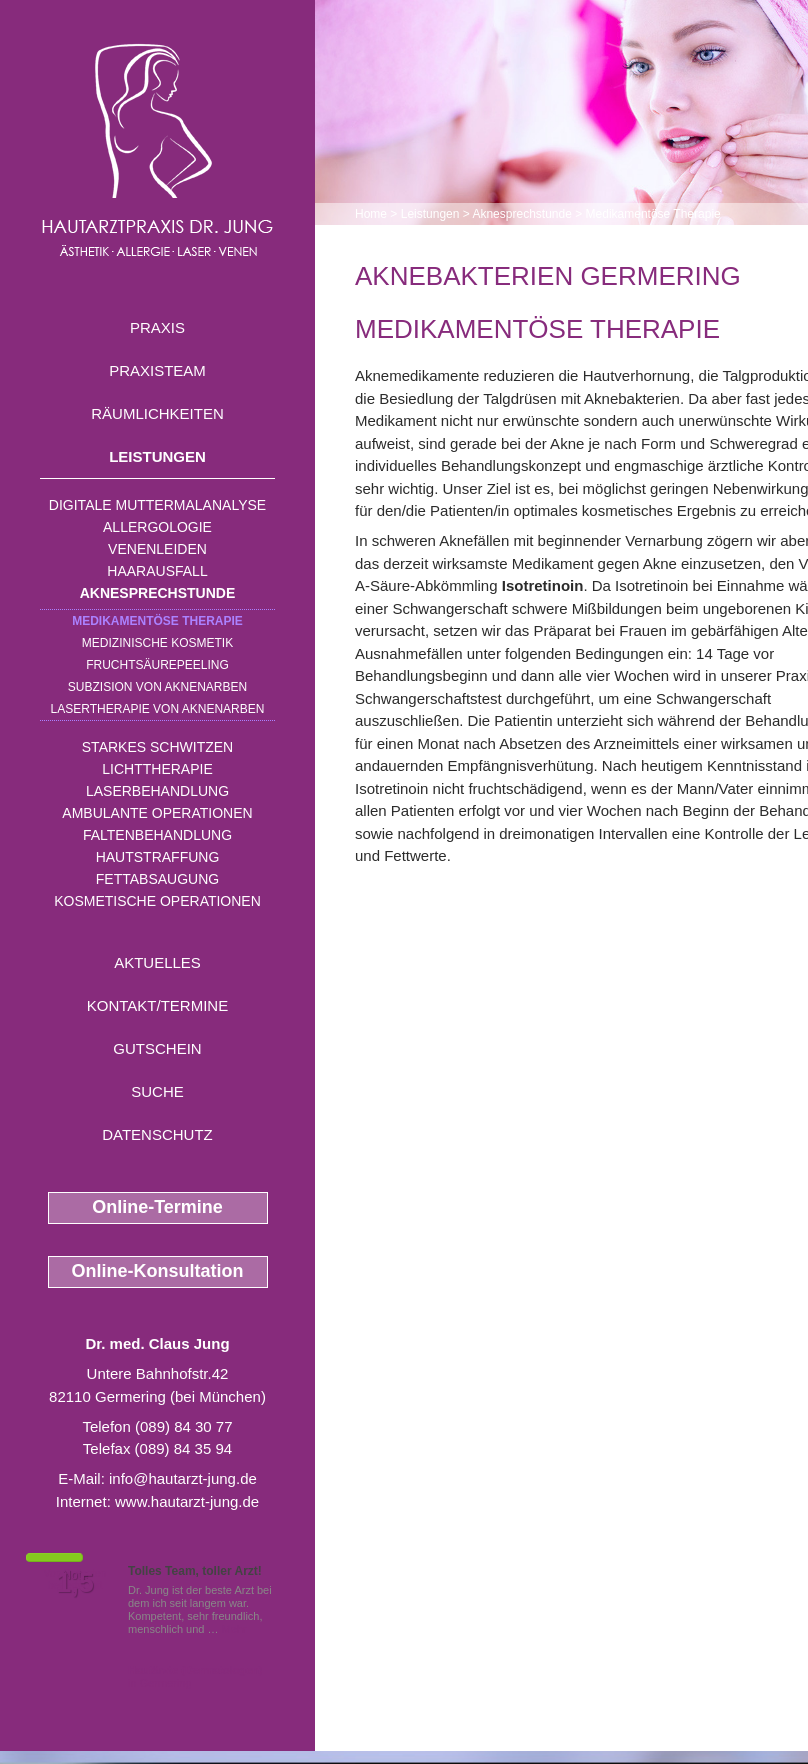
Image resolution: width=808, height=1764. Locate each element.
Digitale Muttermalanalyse (157, 505)
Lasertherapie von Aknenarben (158, 709)
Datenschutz (157, 1134)
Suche (157, 1091)
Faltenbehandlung (157, 835)
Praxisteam (157, 370)
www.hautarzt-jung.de (187, 1501)
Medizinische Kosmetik (157, 643)
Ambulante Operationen (157, 813)
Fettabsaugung (157, 879)
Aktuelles (157, 962)
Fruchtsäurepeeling (157, 665)
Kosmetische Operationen (157, 901)
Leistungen (157, 456)
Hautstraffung (158, 857)
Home (371, 214)
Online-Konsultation (158, 1271)
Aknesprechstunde (158, 593)
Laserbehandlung (157, 791)
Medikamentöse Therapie (157, 621)
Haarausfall (157, 571)
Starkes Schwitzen (157, 747)
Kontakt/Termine (157, 1005)
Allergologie (157, 527)
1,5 (75, 1583)
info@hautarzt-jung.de (183, 1478)
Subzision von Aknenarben (157, 687)
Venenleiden (157, 549)
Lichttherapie (157, 769)
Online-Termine (157, 1207)
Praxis (157, 327)
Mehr (234, 1629)
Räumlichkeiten (157, 413)
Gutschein (157, 1048)
